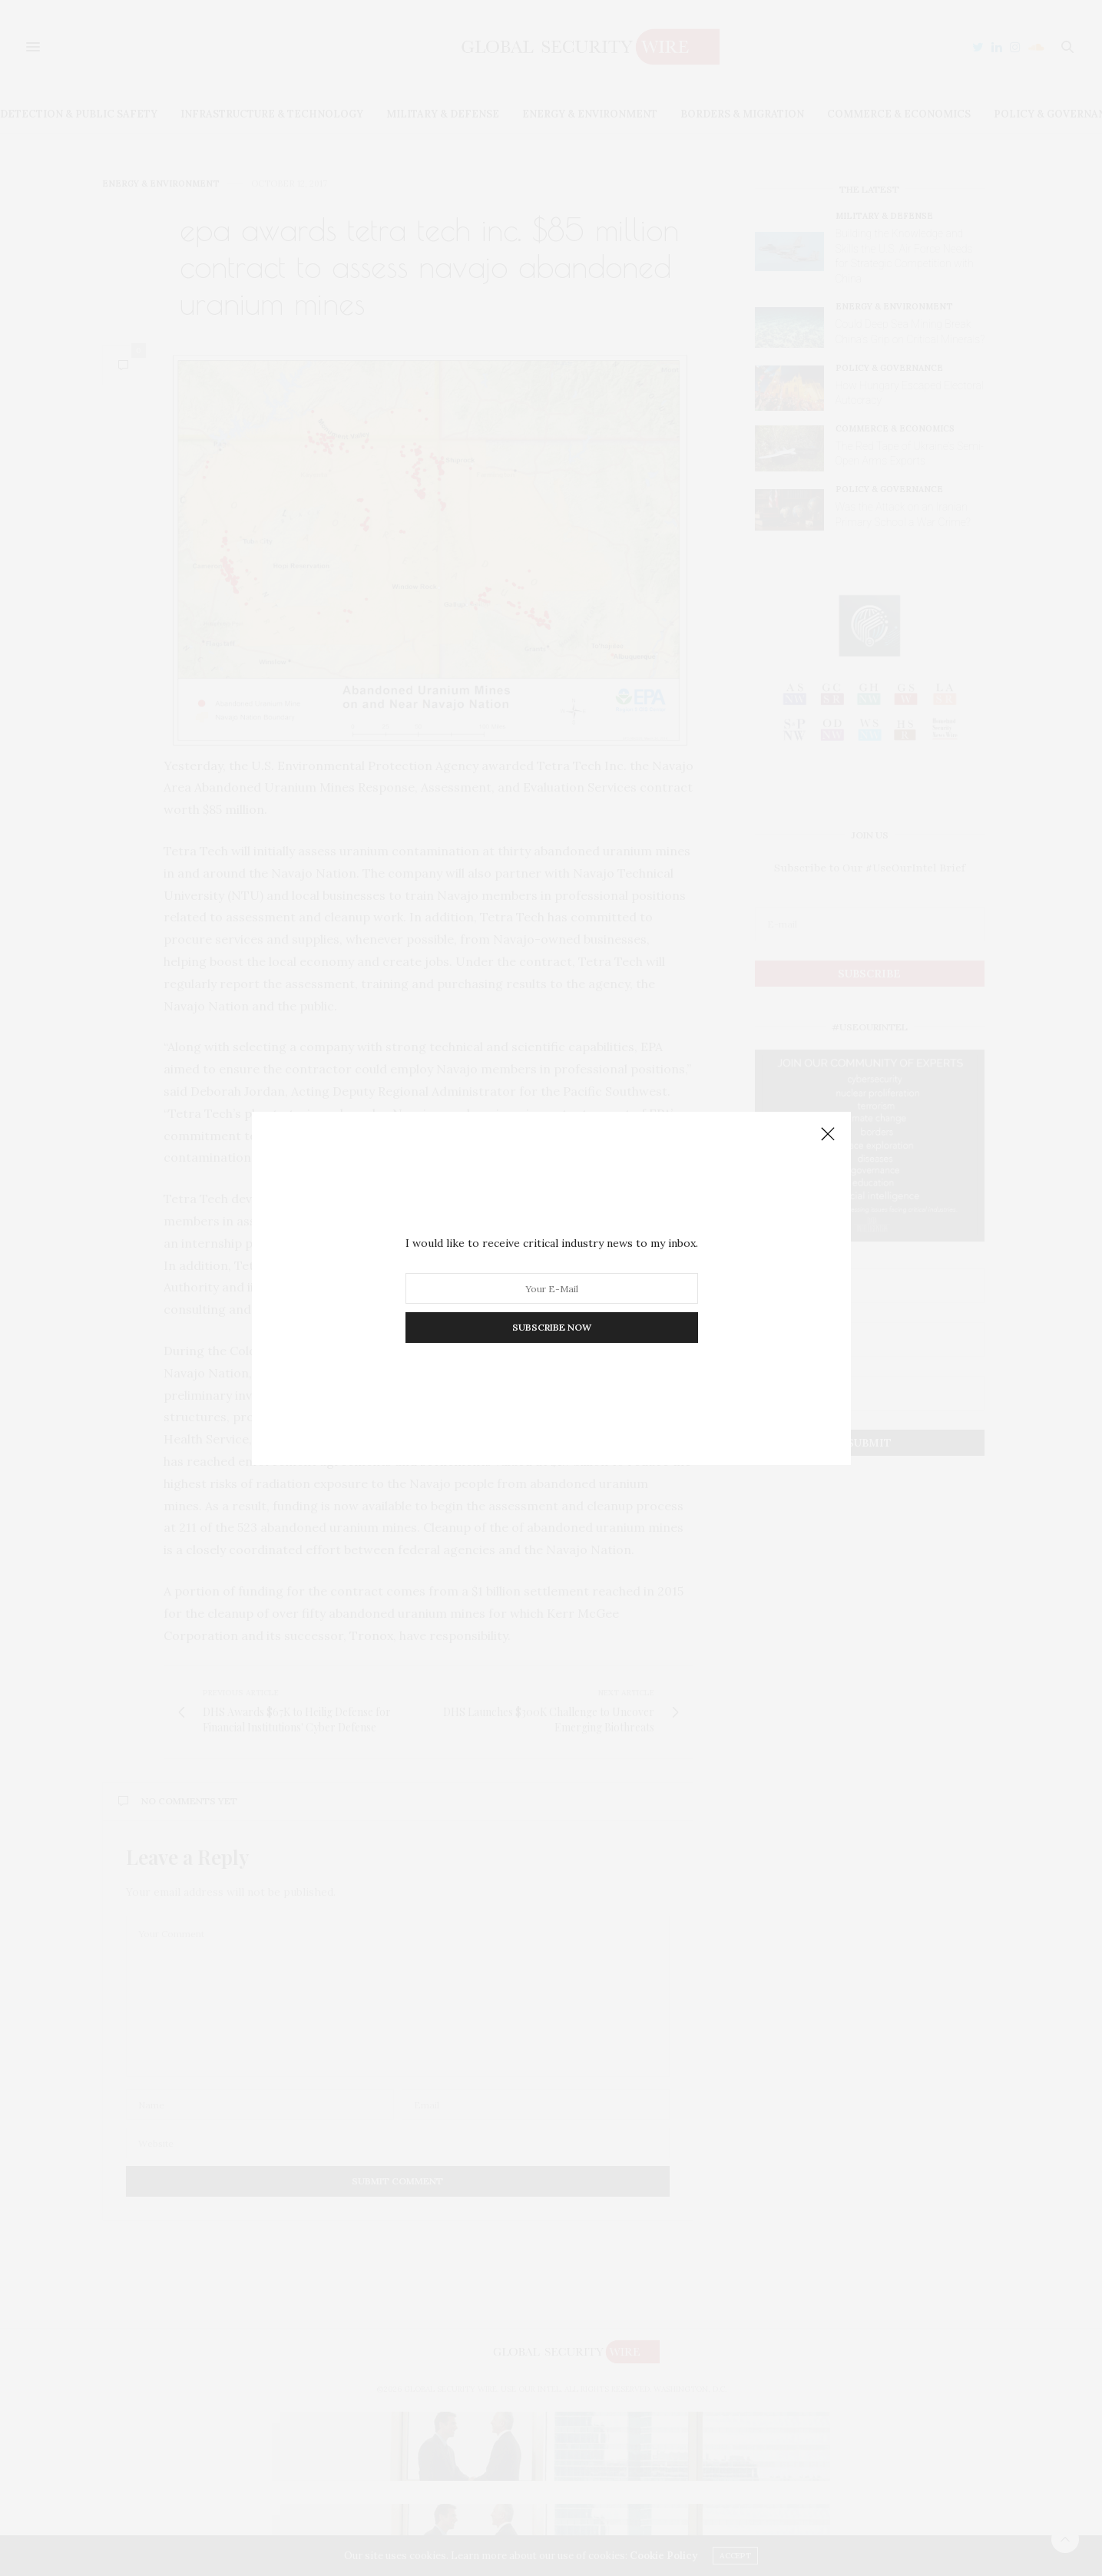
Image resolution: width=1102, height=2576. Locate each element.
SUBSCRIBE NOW (551, 1327)
